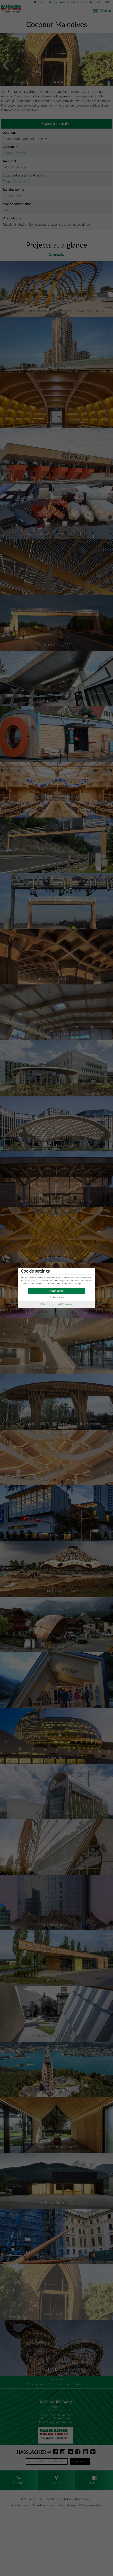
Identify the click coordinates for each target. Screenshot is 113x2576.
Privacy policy (47, 1304)
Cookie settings (56, 1297)
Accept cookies (56, 1291)
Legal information (64, 1304)
